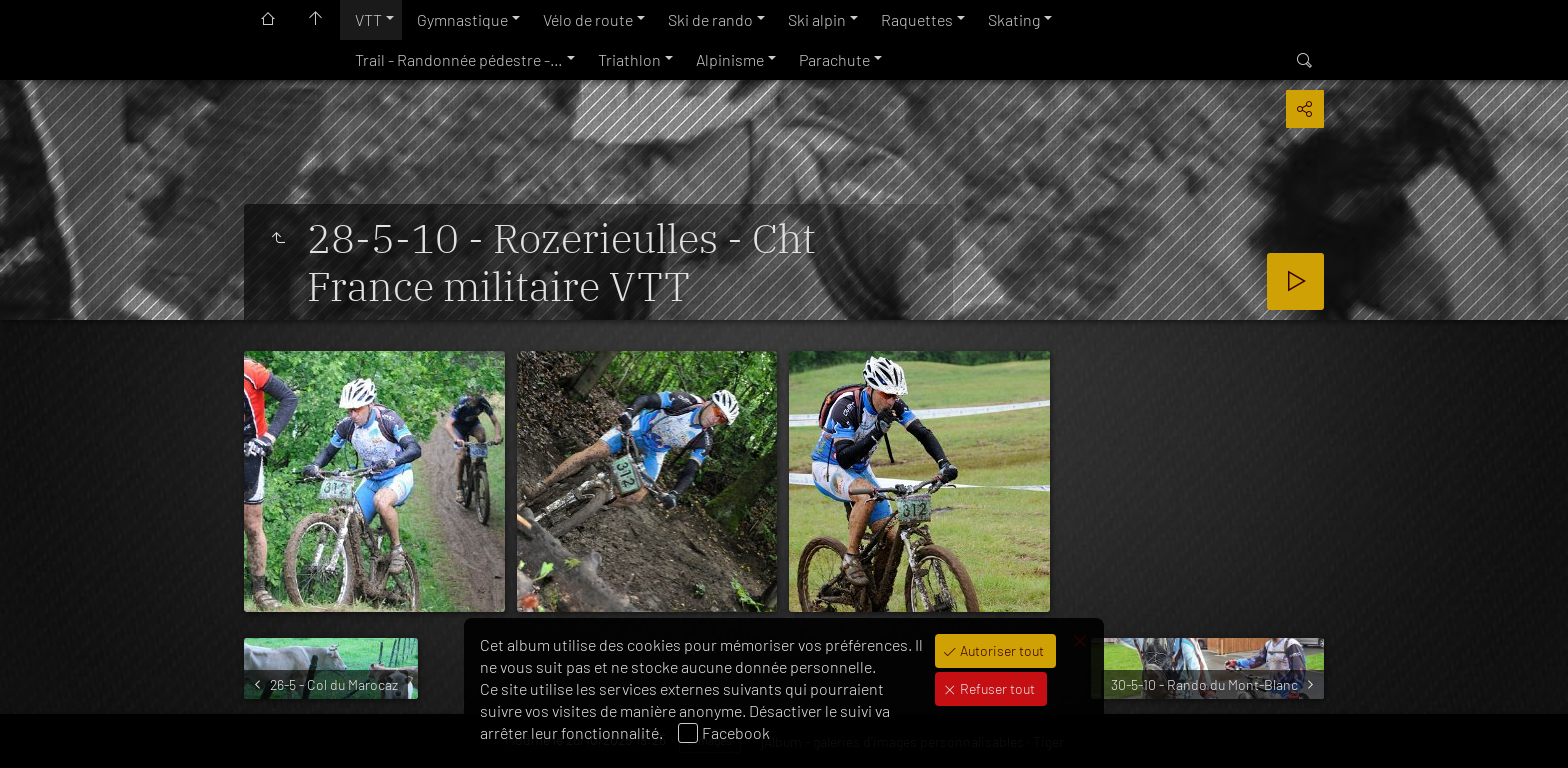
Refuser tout (996, 688)
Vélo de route (588, 19)
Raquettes (917, 19)
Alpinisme (730, 59)
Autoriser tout (1000, 650)
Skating (1014, 19)
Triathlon (629, 59)
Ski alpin (817, 19)
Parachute (834, 59)
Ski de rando (710, 19)
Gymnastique (462, 19)
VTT (368, 19)
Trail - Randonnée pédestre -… (459, 59)
